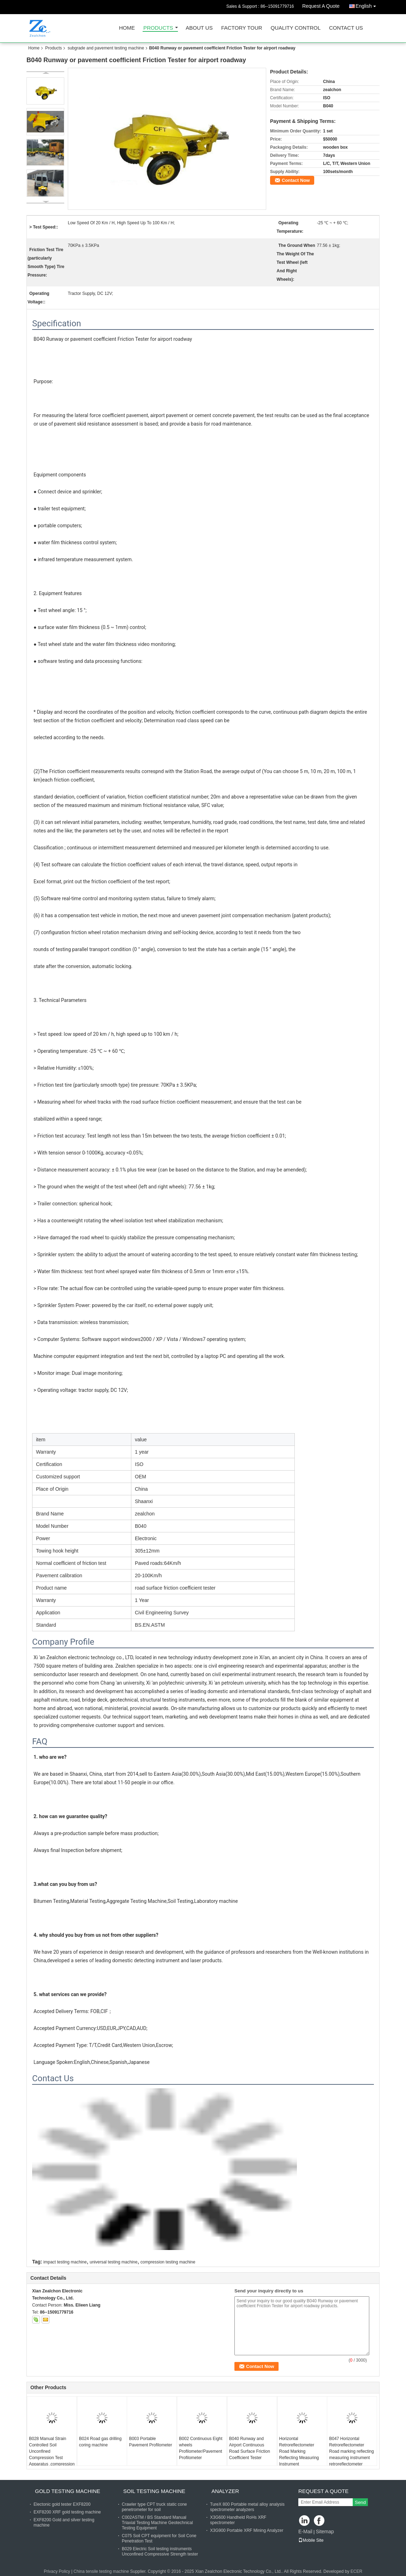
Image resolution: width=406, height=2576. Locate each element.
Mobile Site (310, 2540)
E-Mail (305, 2531)
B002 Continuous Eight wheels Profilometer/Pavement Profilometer (200, 2448)
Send (360, 2502)
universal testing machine (113, 2262)
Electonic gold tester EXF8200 (62, 2504)
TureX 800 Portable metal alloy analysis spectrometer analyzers (247, 2507)
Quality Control (296, 28)
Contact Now (296, 180)
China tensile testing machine (101, 2571)
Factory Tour (241, 28)
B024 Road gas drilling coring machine (100, 2441)
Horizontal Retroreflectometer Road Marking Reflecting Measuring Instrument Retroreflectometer (299, 2454)
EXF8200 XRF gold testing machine (67, 2512)
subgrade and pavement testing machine (105, 48)
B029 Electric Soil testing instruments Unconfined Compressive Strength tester (160, 2551)
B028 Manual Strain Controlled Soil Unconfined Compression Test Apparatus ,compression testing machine (51, 2454)
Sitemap (325, 2531)
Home (127, 28)
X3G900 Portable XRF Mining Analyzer (246, 2530)
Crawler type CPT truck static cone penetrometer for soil (154, 2507)
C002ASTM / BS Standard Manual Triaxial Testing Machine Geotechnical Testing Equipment (157, 2522)
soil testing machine (154, 2491)
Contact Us (346, 28)
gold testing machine (67, 2491)
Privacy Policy (57, 2571)
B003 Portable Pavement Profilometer (150, 2441)
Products (158, 28)
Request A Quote (321, 6)
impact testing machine (65, 2262)
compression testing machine (168, 2262)
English (368, 5)
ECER (356, 2571)
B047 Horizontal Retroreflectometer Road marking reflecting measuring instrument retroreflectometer (351, 2451)
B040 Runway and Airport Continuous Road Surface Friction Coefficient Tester (249, 2448)
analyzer (225, 2491)
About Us (199, 28)
